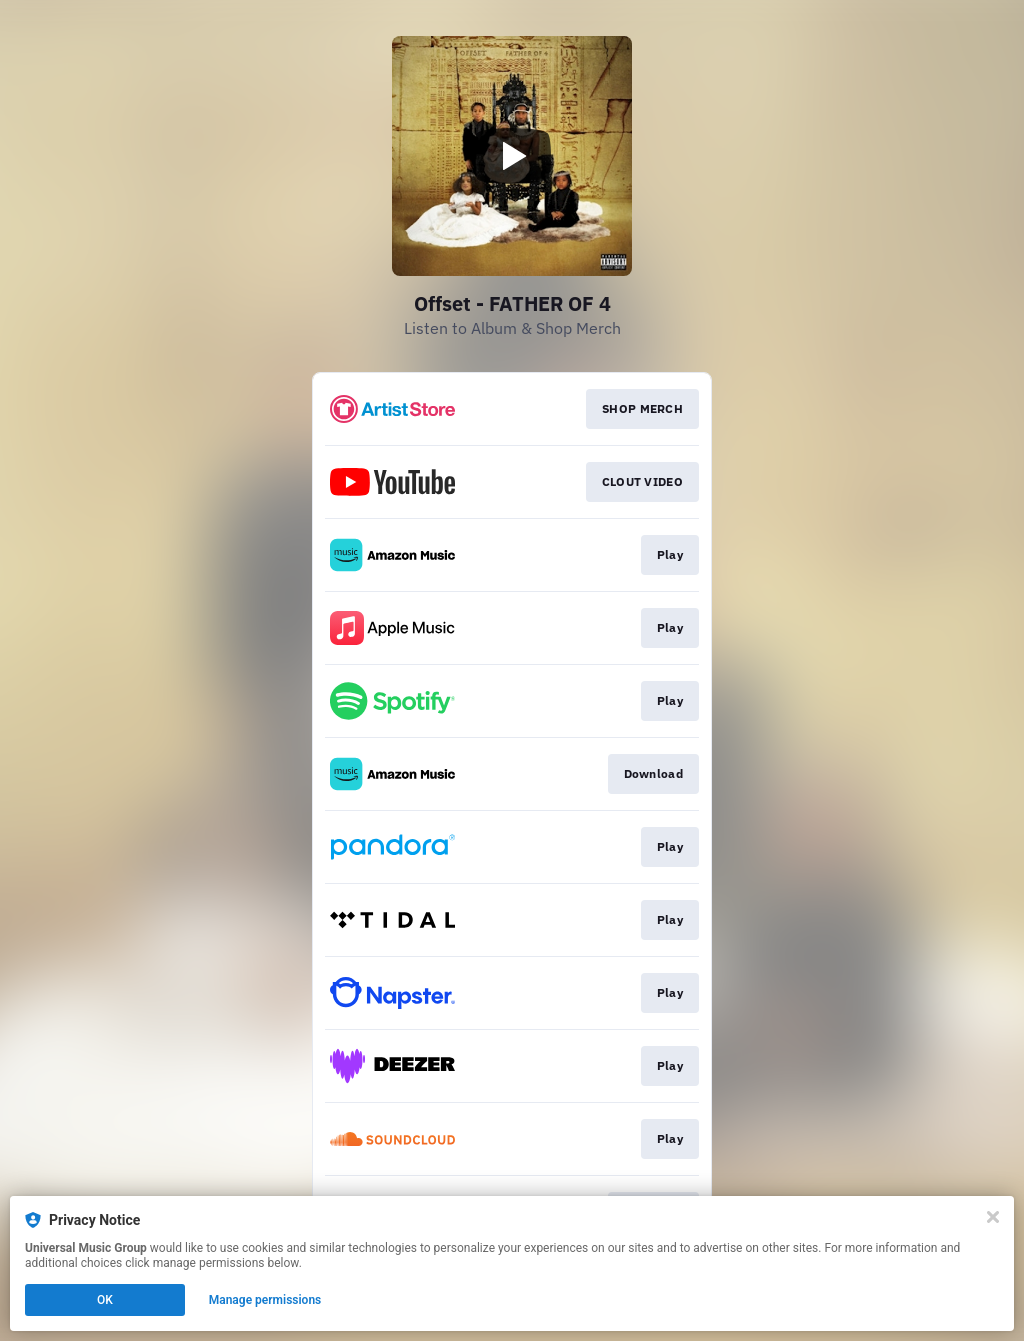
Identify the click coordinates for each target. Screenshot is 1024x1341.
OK (105, 1300)
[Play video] (512, 156)
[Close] (993, 1217)
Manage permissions (265, 1300)
